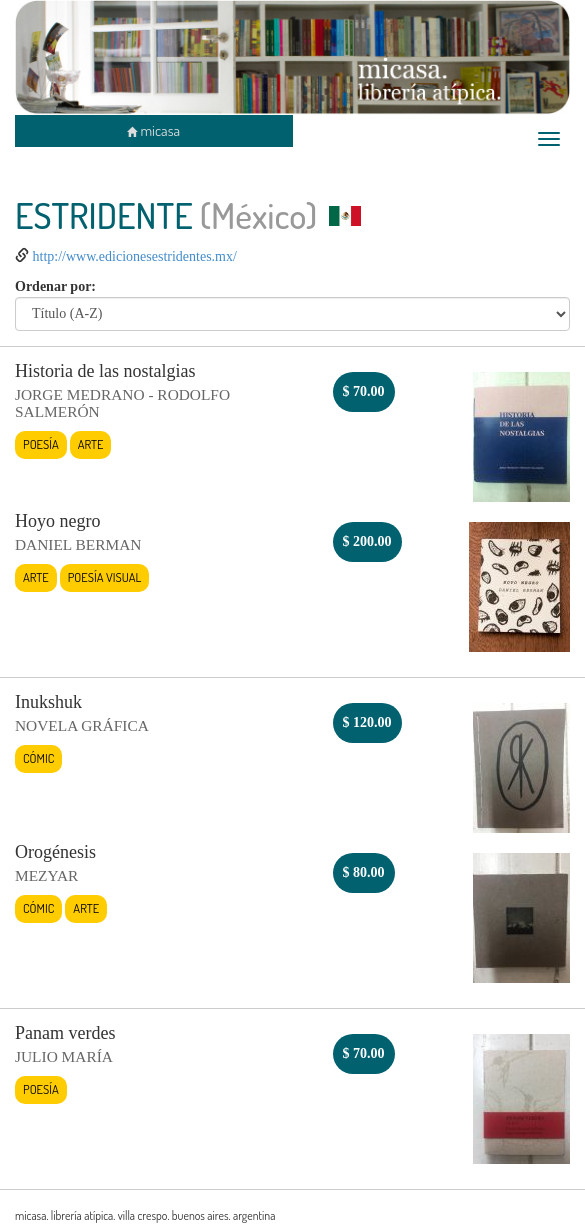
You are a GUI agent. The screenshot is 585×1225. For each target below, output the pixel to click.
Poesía (41, 444)
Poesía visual (105, 577)
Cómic (38, 758)
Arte (91, 444)
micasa (153, 130)
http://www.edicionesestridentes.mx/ (135, 256)
